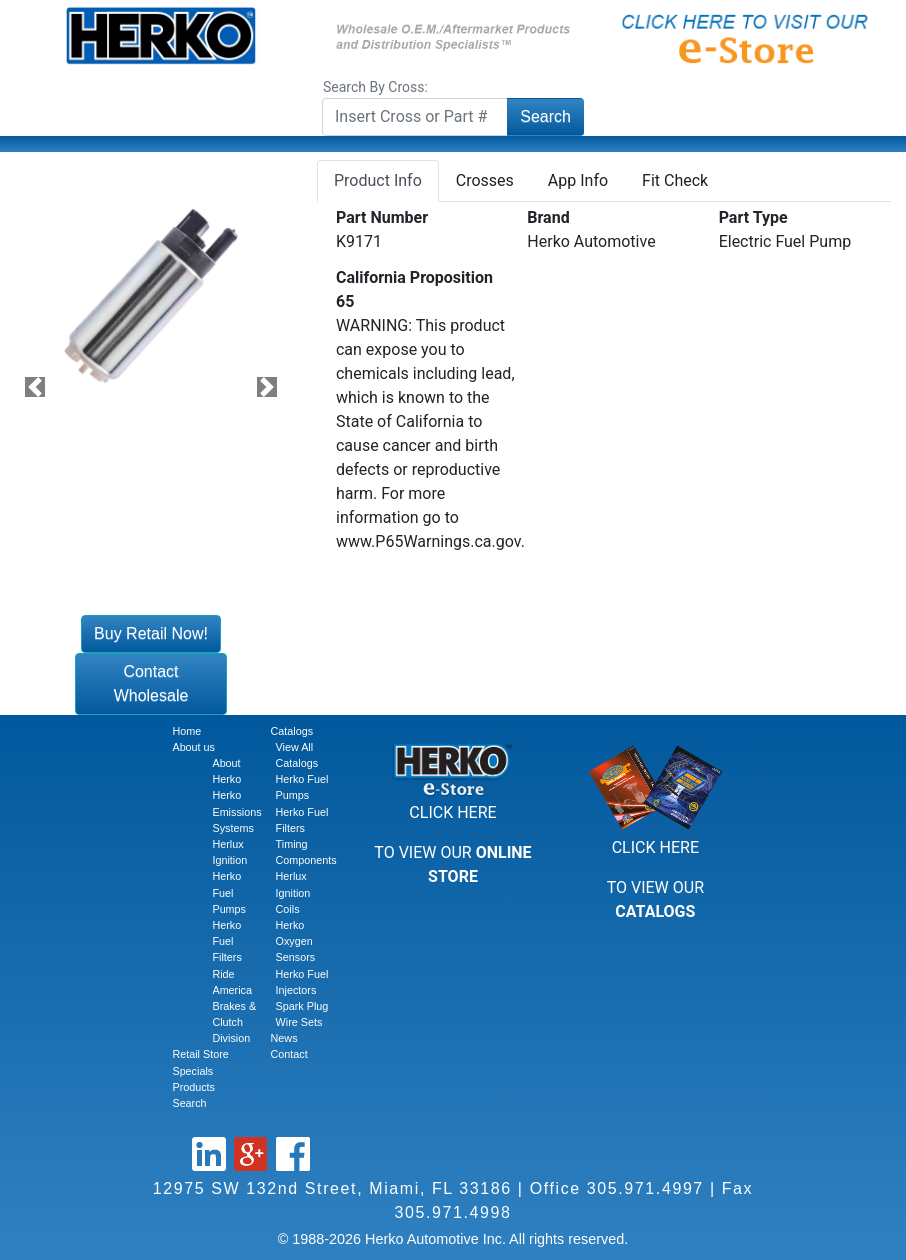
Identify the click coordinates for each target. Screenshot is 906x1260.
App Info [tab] (578, 180)
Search (545, 116)
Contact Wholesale (151, 683)
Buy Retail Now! (151, 633)
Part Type (753, 217)
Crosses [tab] (485, 180)
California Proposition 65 (414, 289)
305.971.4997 (645, 1188)
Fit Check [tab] (675, 180)
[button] (35, 387)
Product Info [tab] (378, 180)
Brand (548, 217)
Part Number (382, 217)
